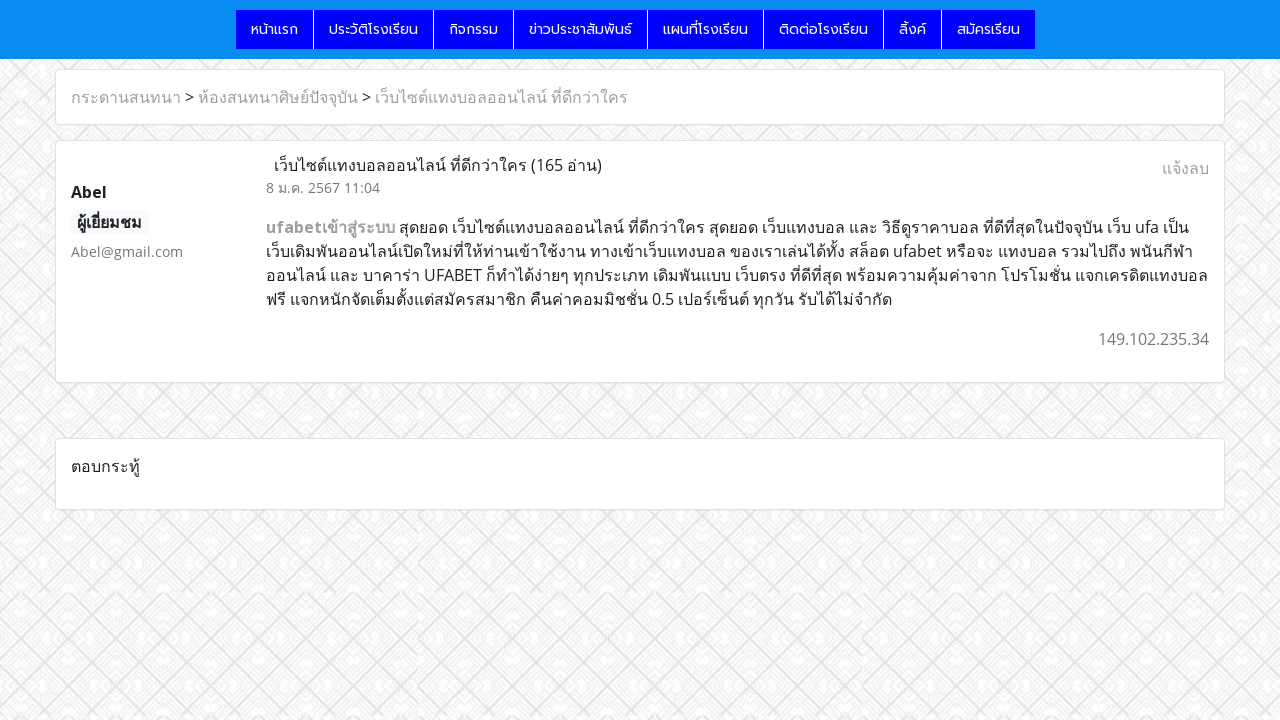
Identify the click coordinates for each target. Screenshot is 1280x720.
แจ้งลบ (1185, 168)
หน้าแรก (274, 29)
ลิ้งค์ (912, 29)
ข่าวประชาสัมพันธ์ (580, 29)
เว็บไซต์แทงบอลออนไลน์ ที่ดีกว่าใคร (501, 97)
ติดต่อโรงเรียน (823, 29)
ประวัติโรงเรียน (373, 29)
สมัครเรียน (988, 29)
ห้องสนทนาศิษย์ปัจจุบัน (278, 97)
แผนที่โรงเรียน (705, 29)
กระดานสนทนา (126, 97)
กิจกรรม (473, 29)
